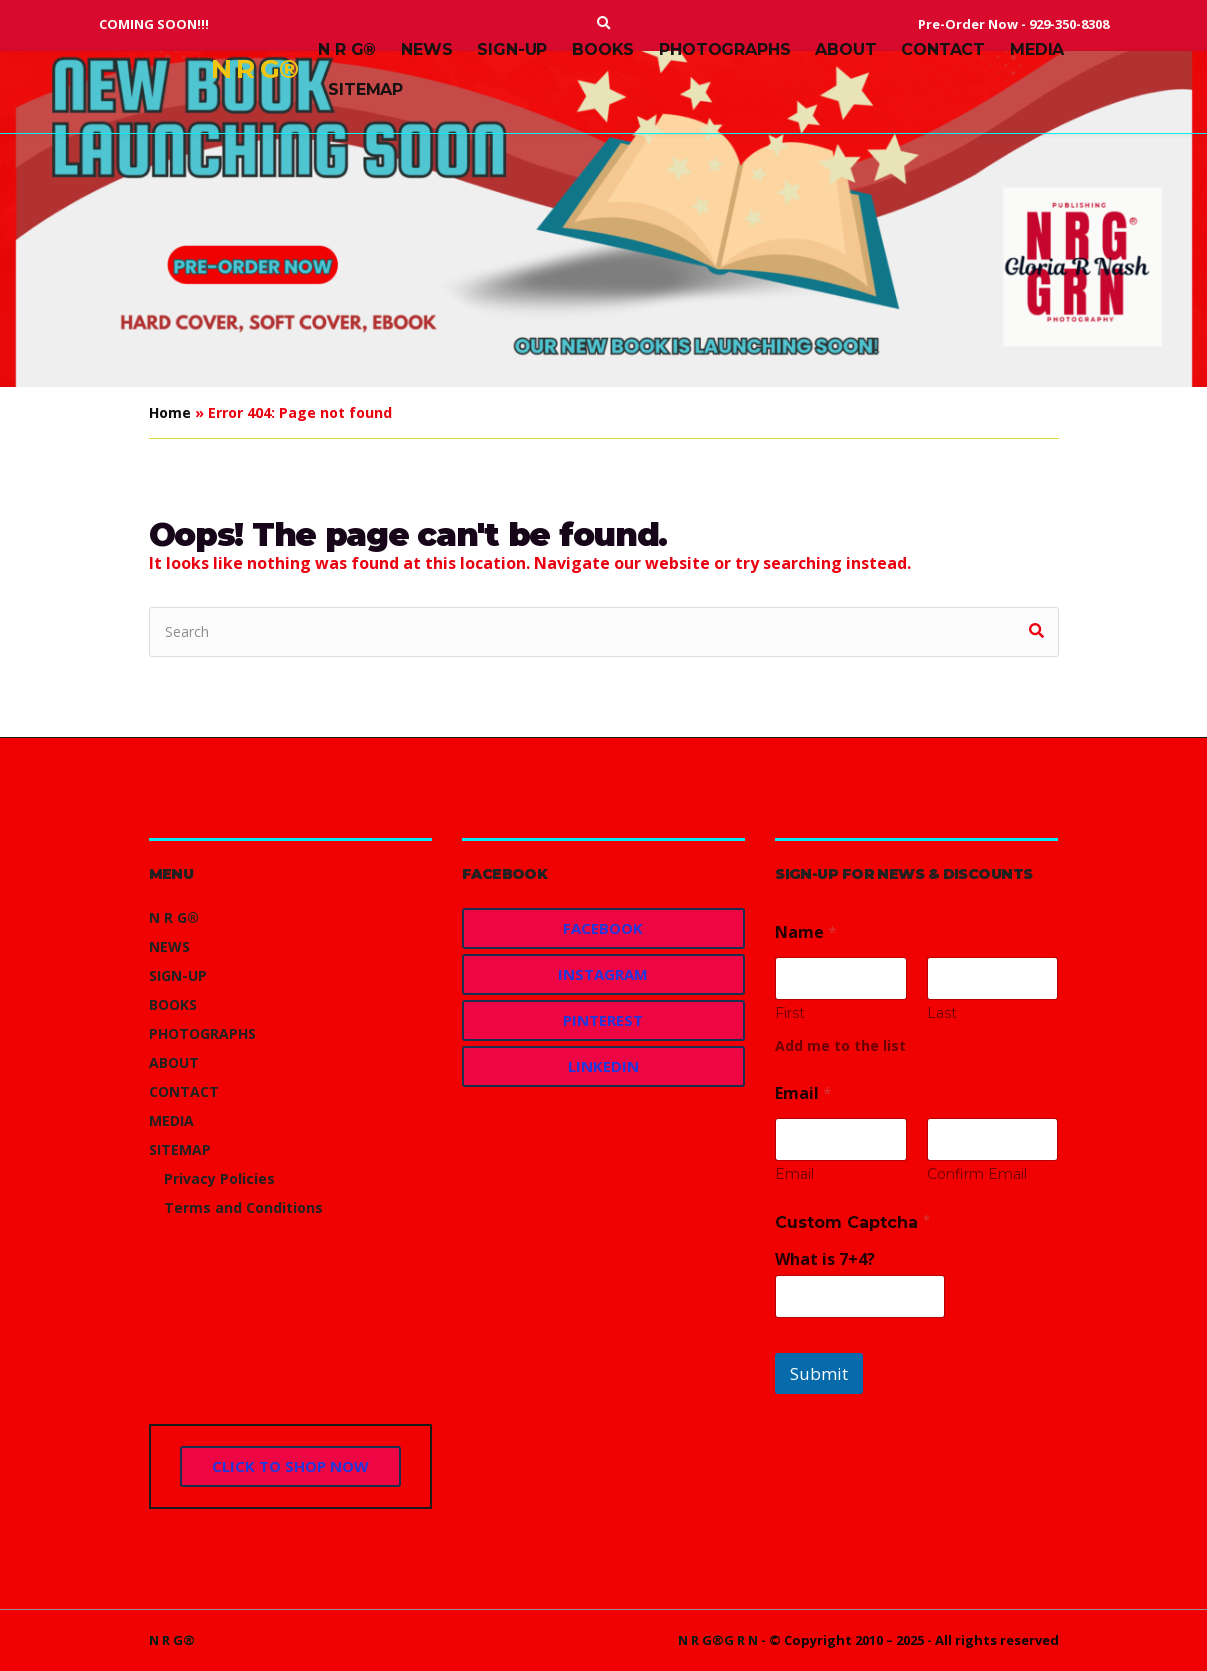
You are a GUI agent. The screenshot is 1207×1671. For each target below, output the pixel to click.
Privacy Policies (219, 1178)
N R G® (255, 69)
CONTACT (943, 49)
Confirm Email (977, 1174)
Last (942, 1013)
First (790, 1013)
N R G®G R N (718, 1640)
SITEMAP (365, 89)
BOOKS (603, 49)
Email (794, 1174)
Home (170, 412)
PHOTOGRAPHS (724, 49)
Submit (819, 1373)
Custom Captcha (852, 1222)
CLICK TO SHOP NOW (290, 1466)
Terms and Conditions (243, 1207)
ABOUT (845, 49)
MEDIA (1037, 49)
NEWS (426, 49)
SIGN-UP (512, 49)
